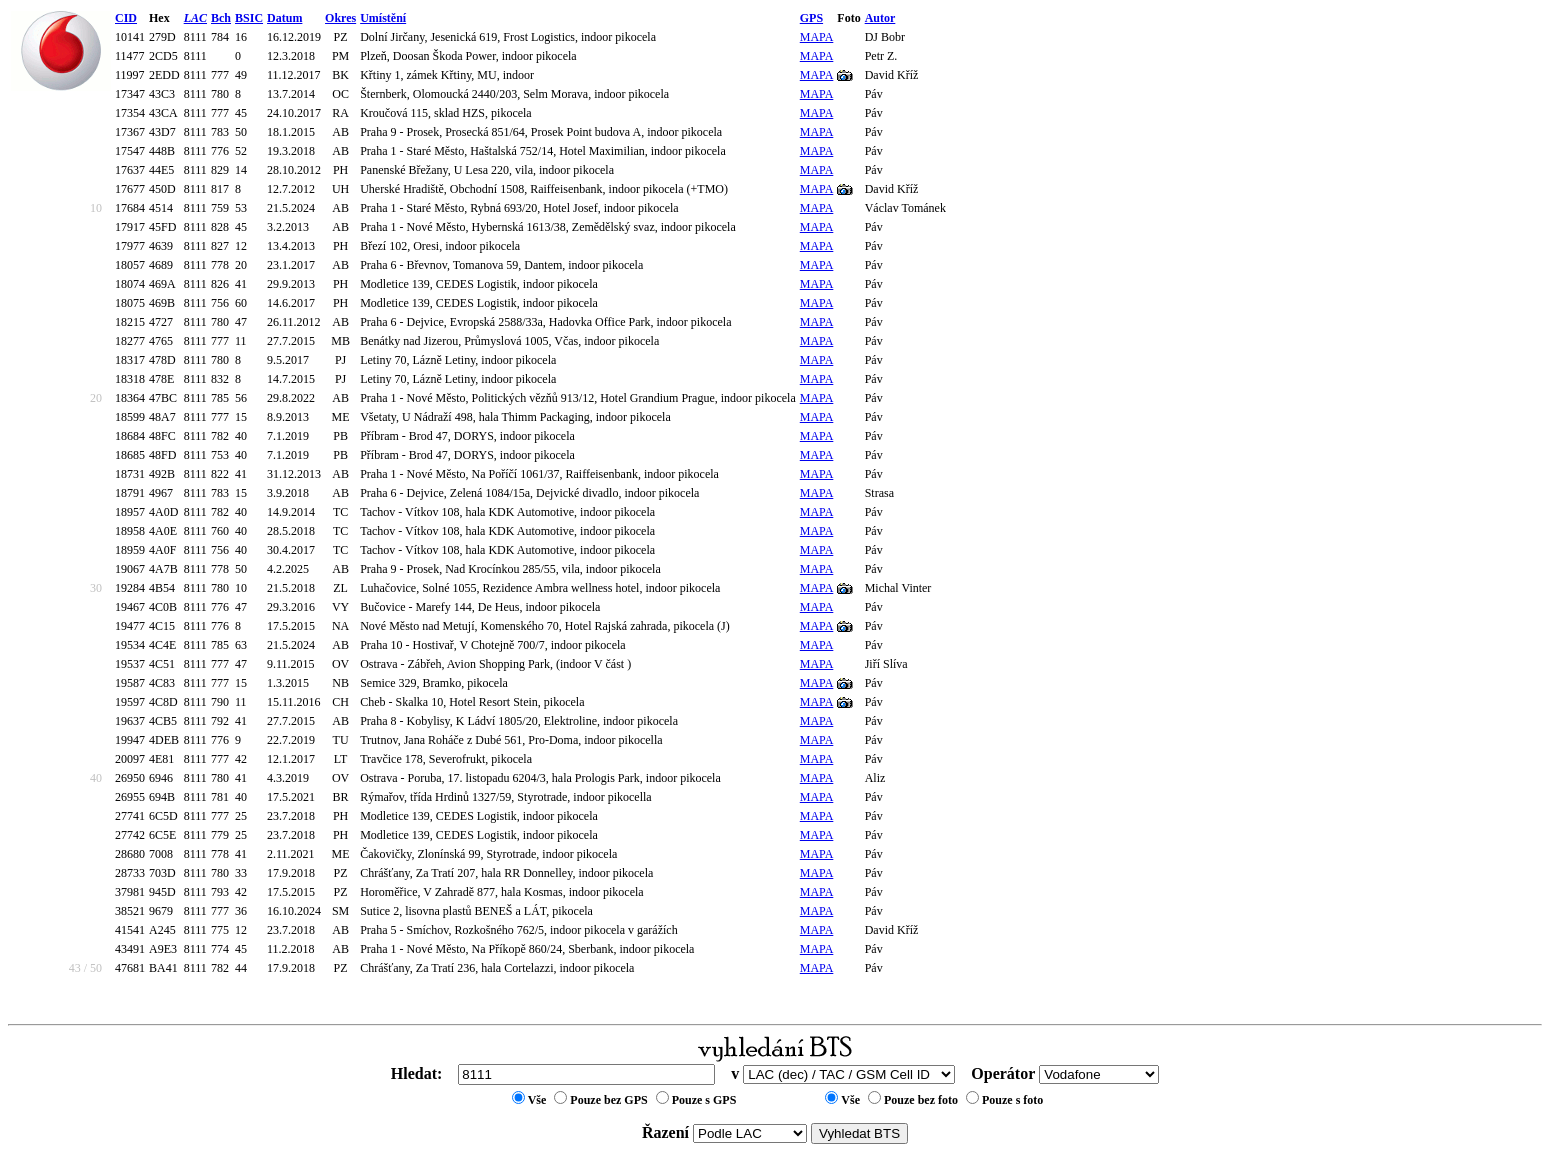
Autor (880, 18)
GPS (811, 18)
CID (126, 18)
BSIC (249, 18)
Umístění (383, 18)
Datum (284, 18)
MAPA (817, 37)
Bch (221, 18)
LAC (195, 18)
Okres (340, 18)
